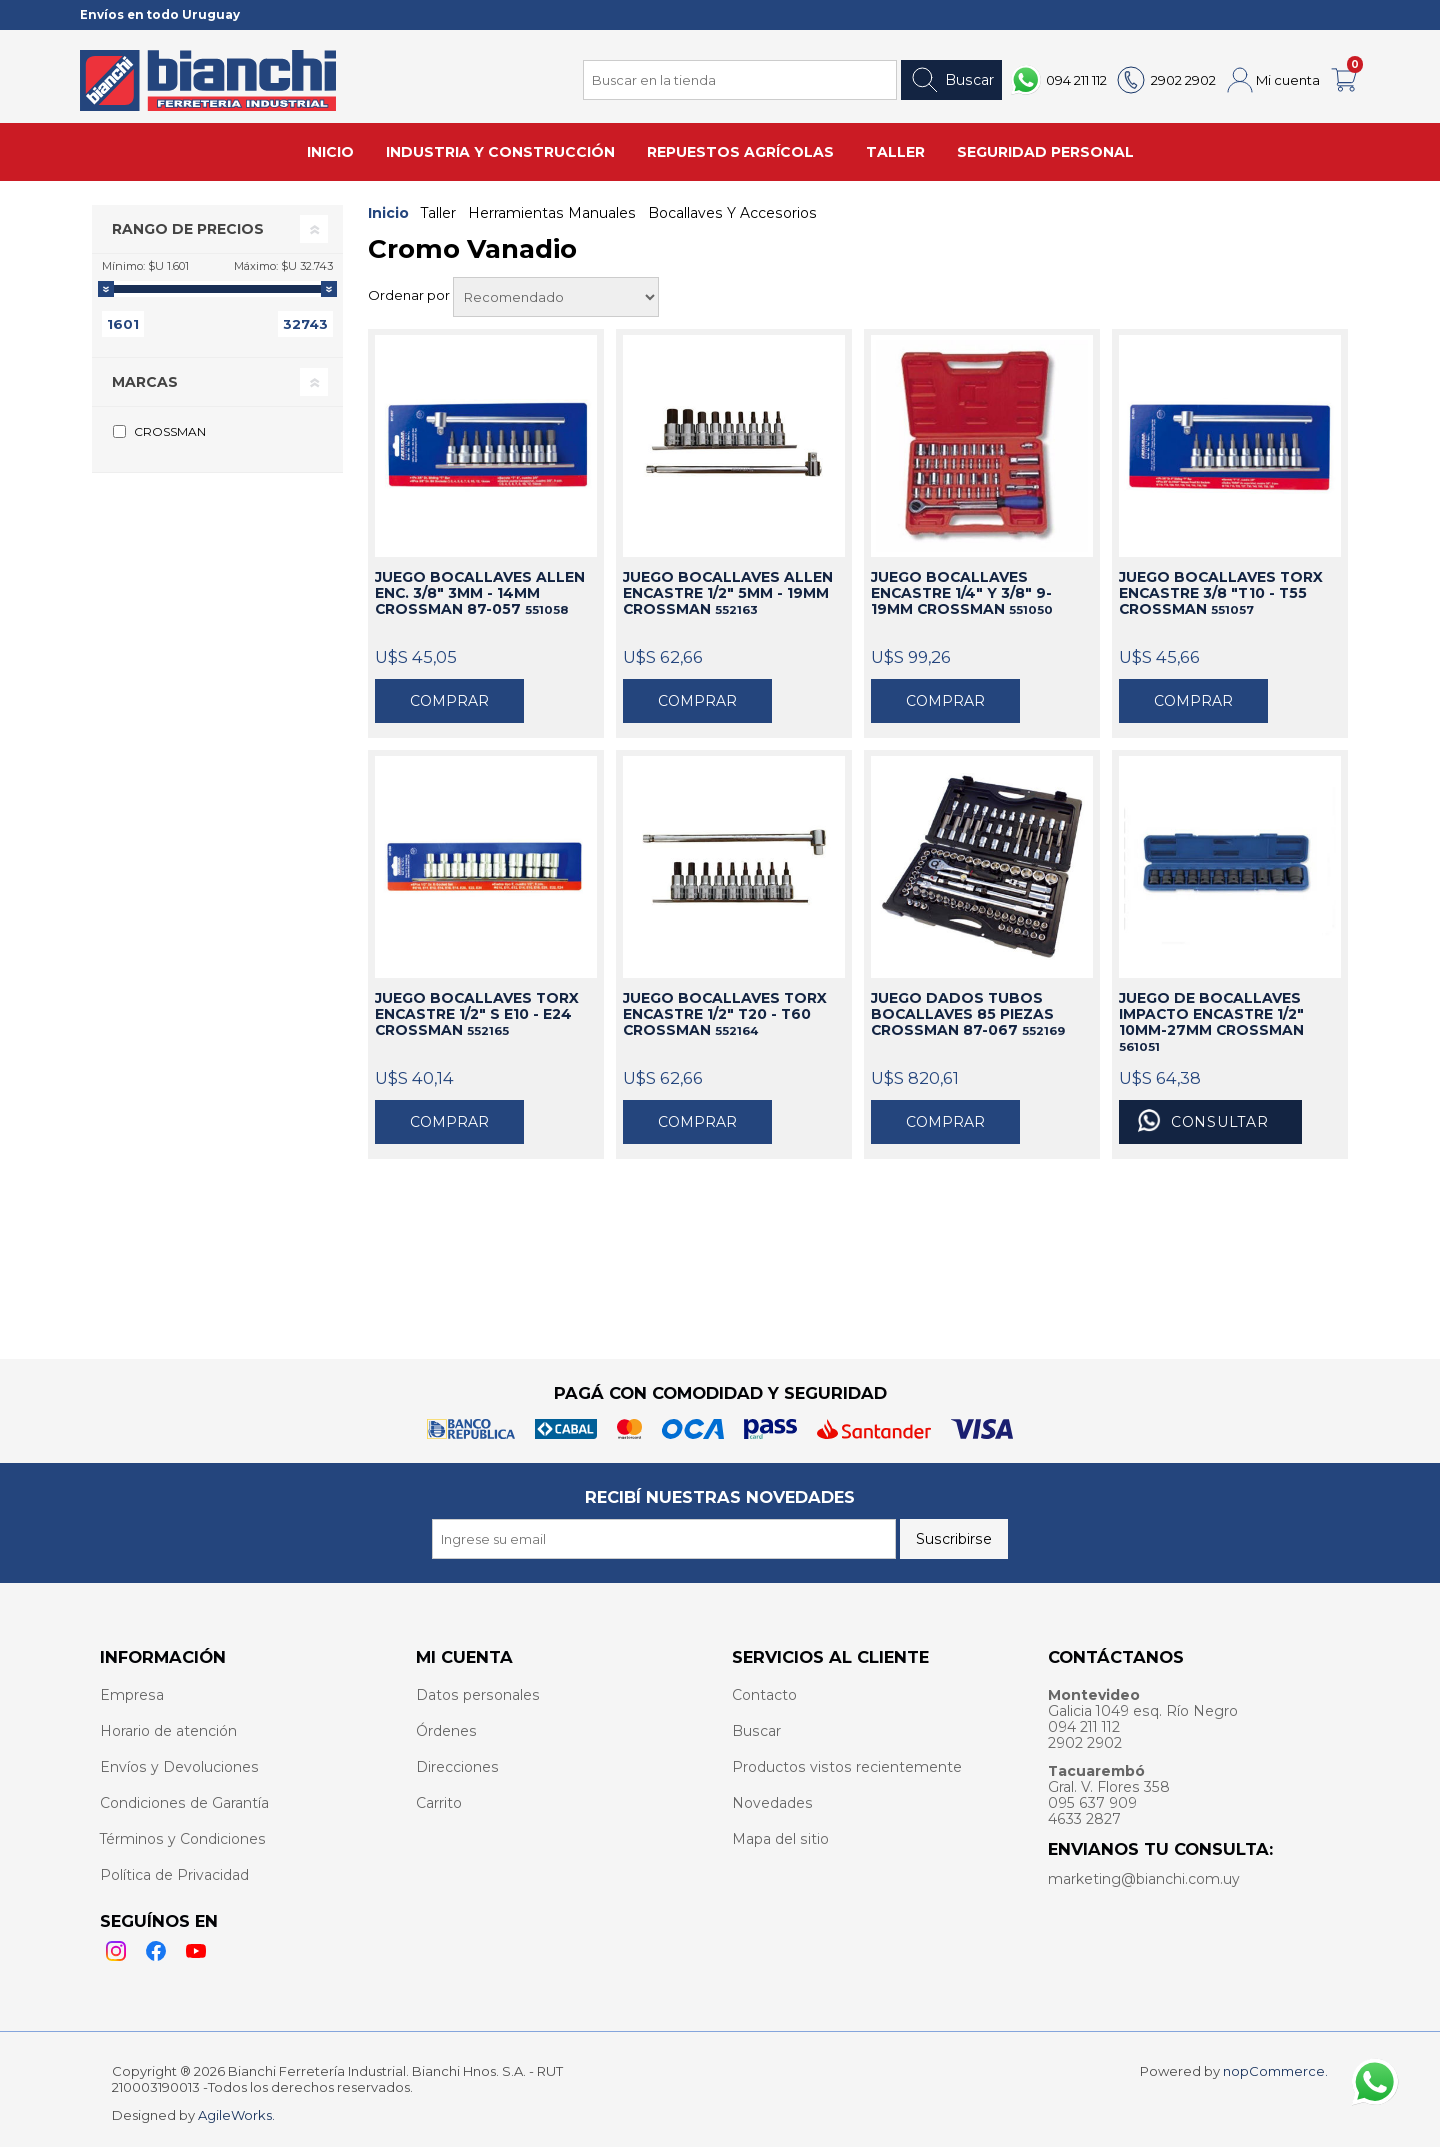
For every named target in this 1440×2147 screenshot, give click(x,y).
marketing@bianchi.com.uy (1144, 1879)
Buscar (951, 80)
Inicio (388, 213)
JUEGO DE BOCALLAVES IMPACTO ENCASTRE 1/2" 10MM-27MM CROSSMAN (1211, 1022)
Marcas (145, 382)
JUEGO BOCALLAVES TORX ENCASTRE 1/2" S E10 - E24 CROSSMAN (477, 1014)
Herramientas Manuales (552, 213)
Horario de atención (168, 1731)
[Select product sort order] (556, 297)
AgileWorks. (236, 2115)
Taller (438, 213)
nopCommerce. (1275, 2071)
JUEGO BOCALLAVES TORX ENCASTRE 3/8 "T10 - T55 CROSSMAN (1221, 593)
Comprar (449, 701)
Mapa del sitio (780, 1839)
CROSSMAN (170, 431)
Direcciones (457, 1767)
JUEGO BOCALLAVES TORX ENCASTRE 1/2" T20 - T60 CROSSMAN (725, 1014)
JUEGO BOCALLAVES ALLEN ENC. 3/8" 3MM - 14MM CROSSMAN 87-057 (480, 593)
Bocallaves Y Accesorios (732, 213)
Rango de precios (188, 229)
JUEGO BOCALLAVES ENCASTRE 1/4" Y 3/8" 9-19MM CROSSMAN (962, 593)
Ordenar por (410, 295)
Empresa (132, 1695)
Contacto (764, 1695)
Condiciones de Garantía (184, 1803)
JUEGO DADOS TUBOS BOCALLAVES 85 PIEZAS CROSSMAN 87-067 (968, 1014)
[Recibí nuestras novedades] (664, 1539)
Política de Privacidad (174, 1875)
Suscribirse (954, 1539)
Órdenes (446, 1731)
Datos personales (478, 1695)
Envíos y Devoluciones (179, 1767)
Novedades (772, 1803)
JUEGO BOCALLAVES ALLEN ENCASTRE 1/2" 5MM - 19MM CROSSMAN (728, 593)
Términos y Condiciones (183, 1839)
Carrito (439, 1803)
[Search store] (740, 80)
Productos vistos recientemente (847, 1767)
